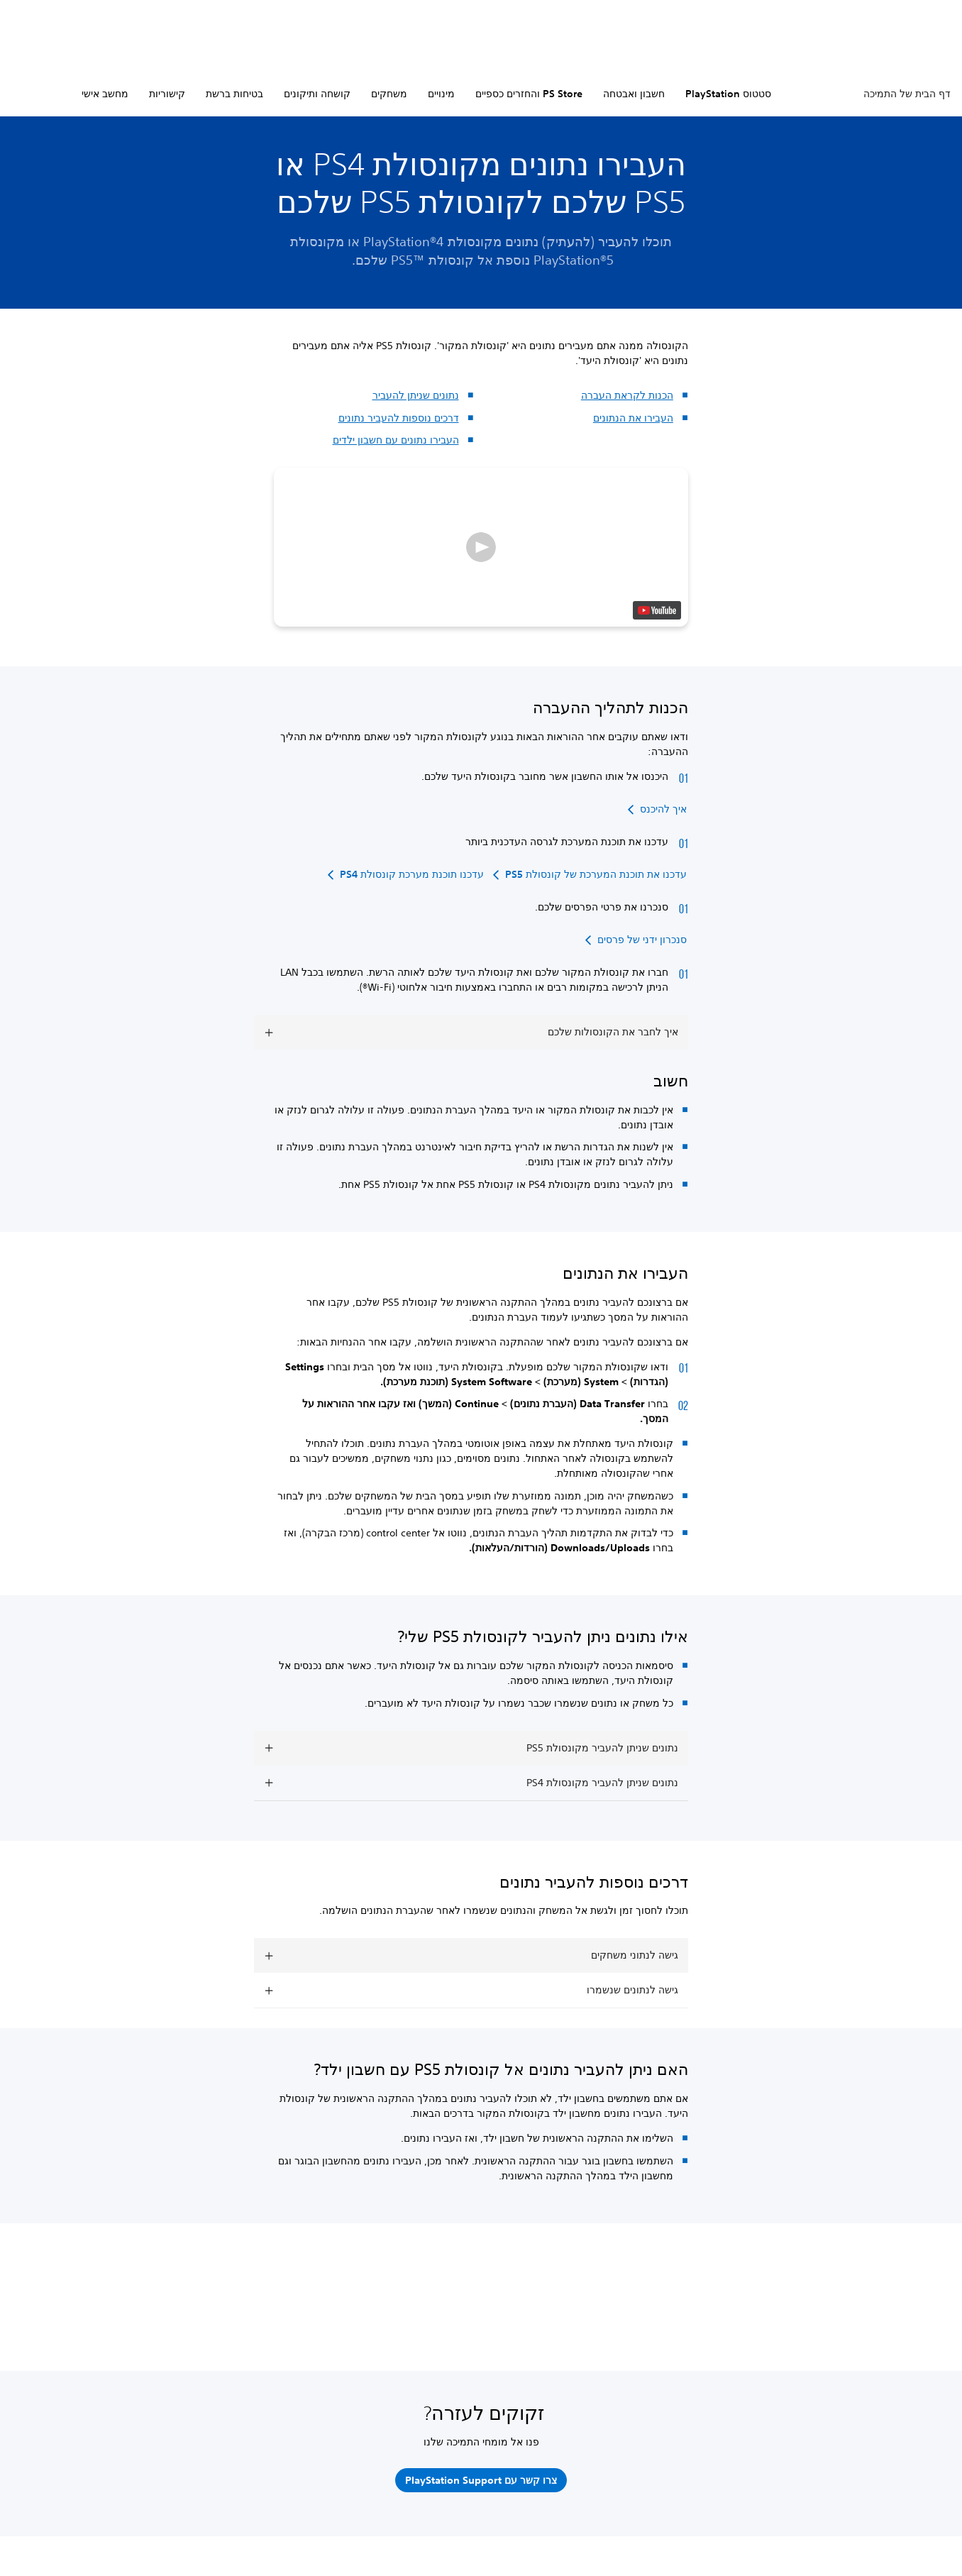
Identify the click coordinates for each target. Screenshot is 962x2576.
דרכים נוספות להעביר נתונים (398, 418)
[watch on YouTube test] (657, 610)
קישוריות (167, 93)
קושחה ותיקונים (317, 93)
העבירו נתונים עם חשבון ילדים (396, 440)
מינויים (441, 93)
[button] (481, 547)
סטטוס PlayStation (728, 93)
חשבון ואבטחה (634, 93)
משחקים (389, 93)
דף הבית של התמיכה (907, 93)
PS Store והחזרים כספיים (528, 93)
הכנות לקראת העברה (627, 395)
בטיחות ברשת (234, 93)
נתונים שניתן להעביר (415, 395)
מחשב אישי (105, 93)
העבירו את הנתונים (633, 418)
